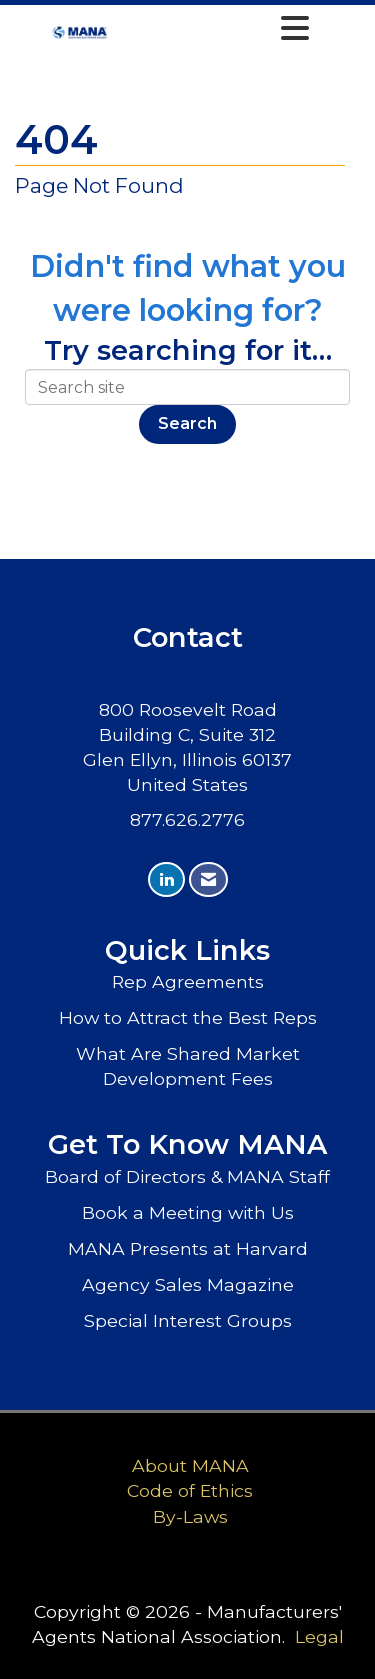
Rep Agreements (188, 981)
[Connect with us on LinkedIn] (166, 879)
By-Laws (190, 1516)
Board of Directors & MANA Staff (187, 1176)
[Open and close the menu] (214, 29)
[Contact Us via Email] (208, 879)
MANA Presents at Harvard (188, 1248)
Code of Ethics (190, 1490)
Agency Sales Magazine (188, 1284)
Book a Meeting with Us (188, 1212)
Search (187, 423)
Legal (319, 1636)
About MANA (190, 1465)
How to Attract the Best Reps (188, 1017)
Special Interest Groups (188, 1320)
